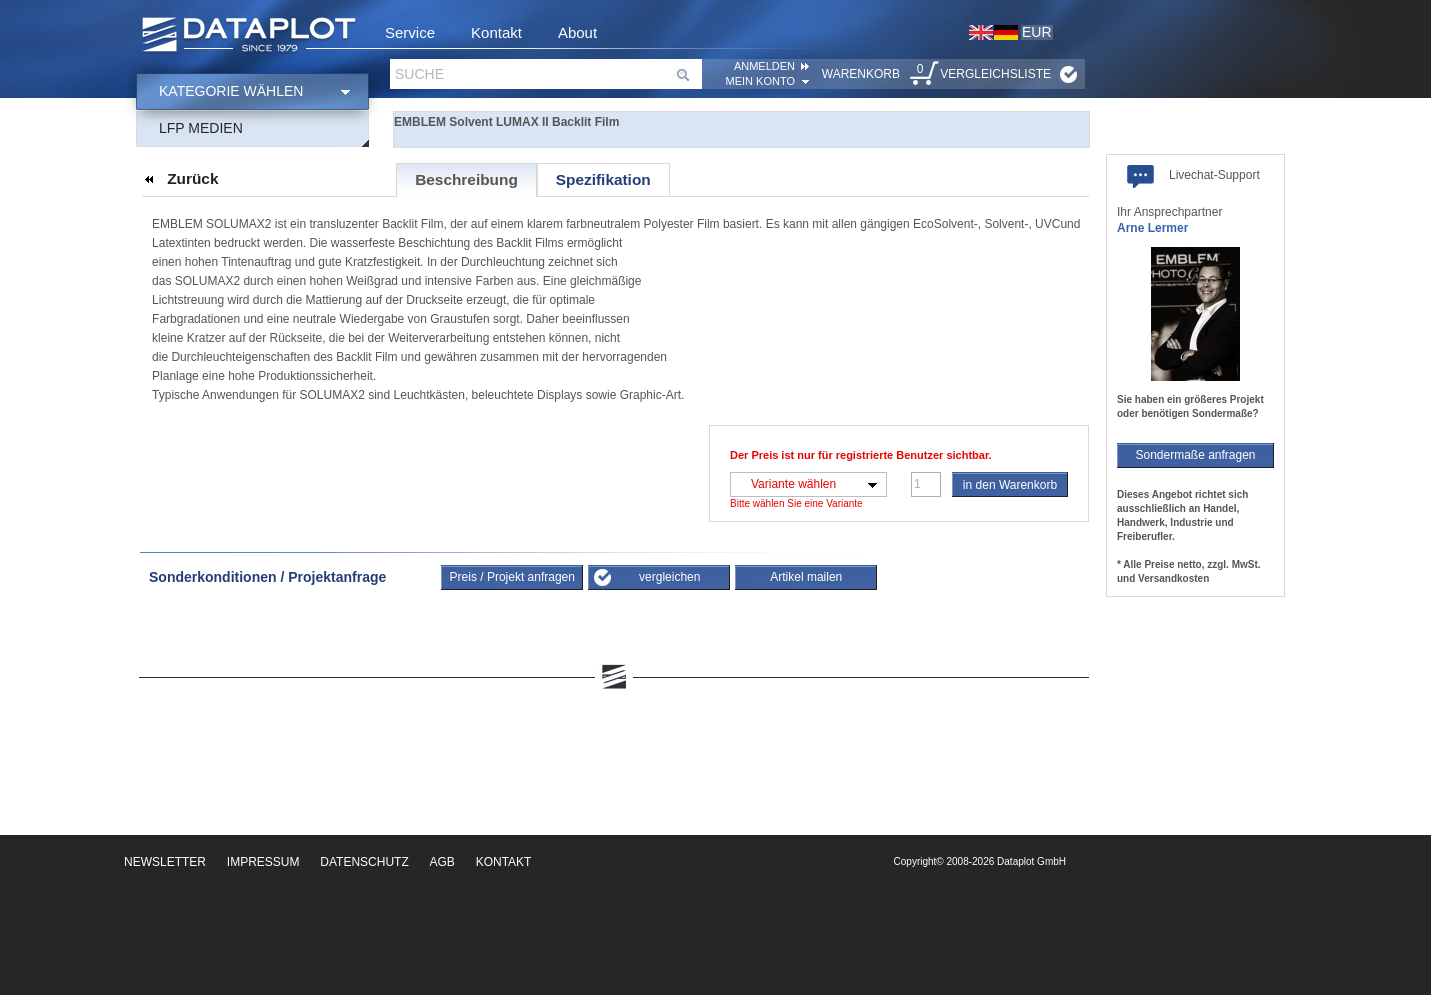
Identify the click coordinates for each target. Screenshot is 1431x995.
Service (410, 32)
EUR (1037, 32)
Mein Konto (760, 81)
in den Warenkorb (1010, 485)
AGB (442, 862)
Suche (419, 74)
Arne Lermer (1152, 228)
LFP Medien (201, 128)
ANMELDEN (764, 66)
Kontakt (496, 32)
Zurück (192, 178)
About (577, 32)
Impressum (263, 862)
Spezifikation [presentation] (603, 179)
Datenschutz (364, 862)
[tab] (466, 180)
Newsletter (165, 862)
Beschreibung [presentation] (466, 179)
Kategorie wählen (231, 91)
